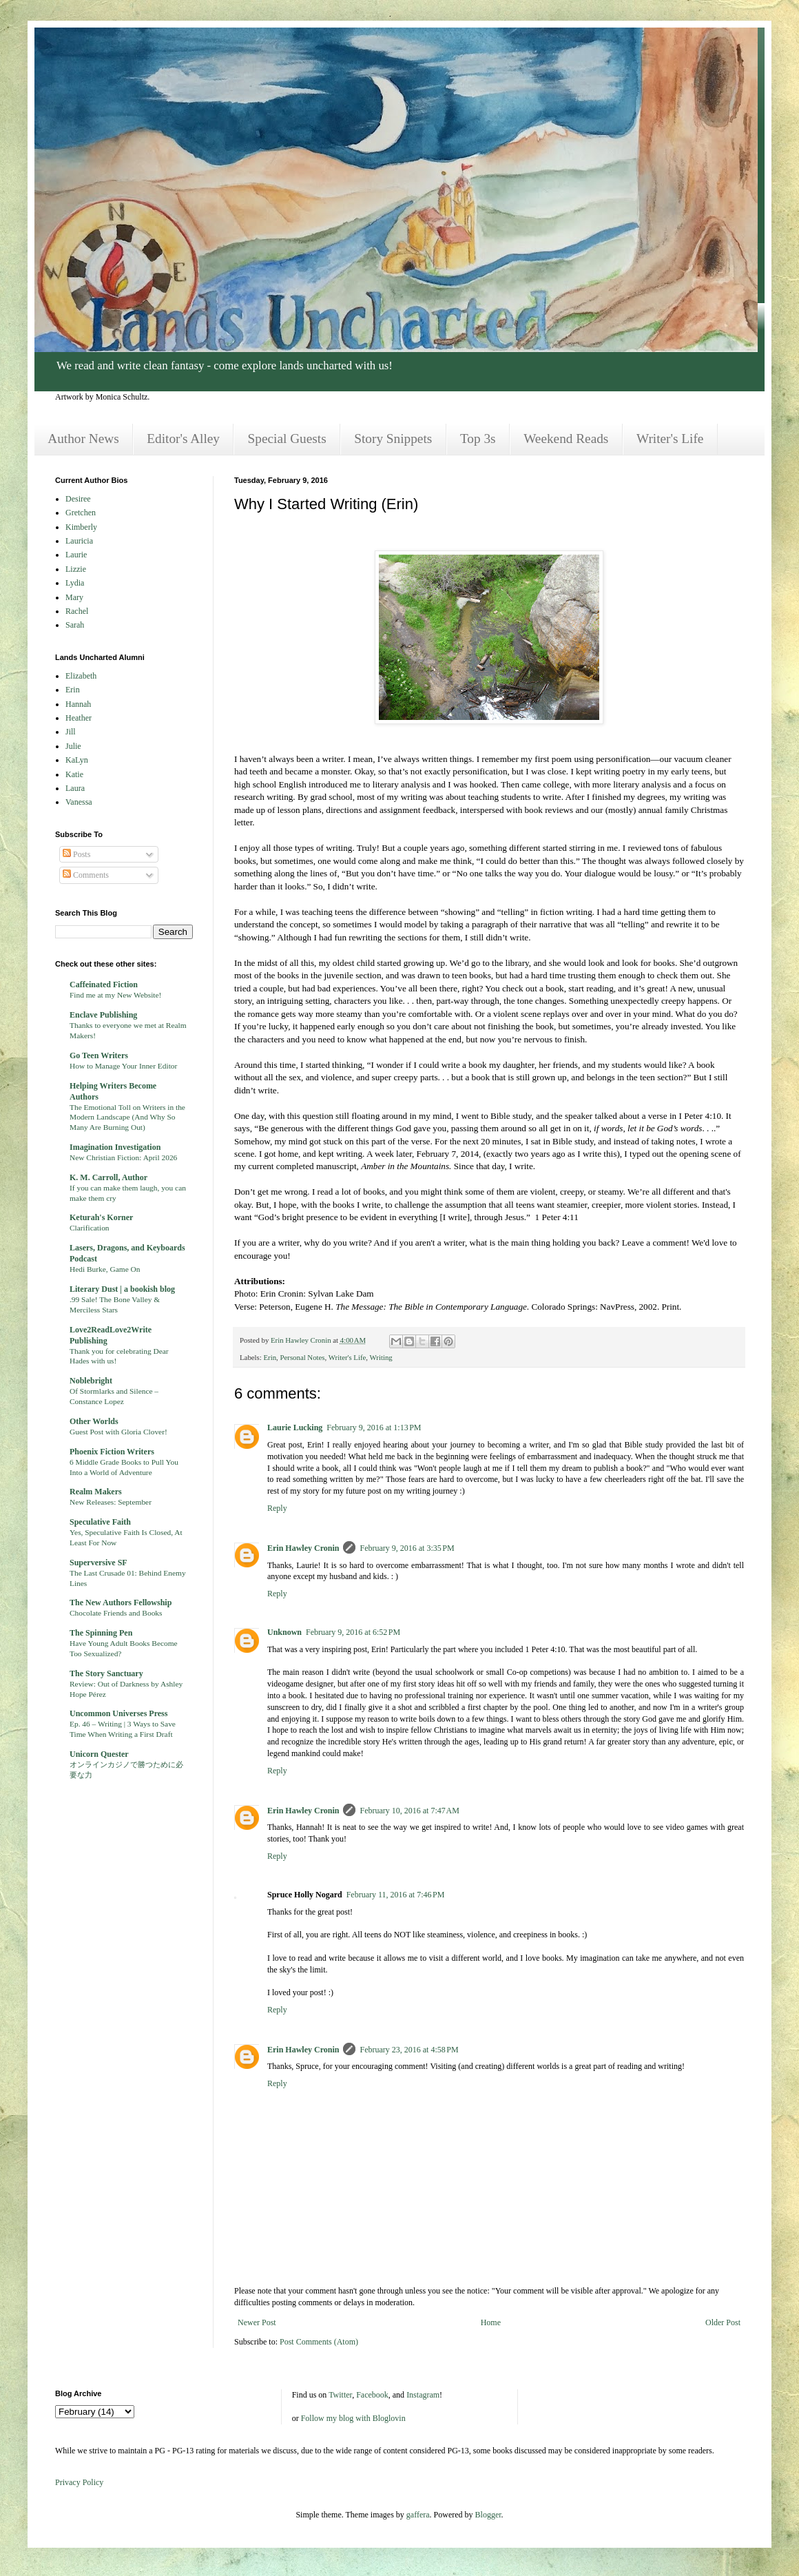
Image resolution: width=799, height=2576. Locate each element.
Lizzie (75, 569)
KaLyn (76, 760)
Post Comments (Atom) (319, 2342)
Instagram (422, 2395)
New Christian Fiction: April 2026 (123, 1157)
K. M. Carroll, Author (108, 1177)
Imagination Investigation (115, 1147)
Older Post (722, 2322)
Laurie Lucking (294, 1427)
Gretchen (80, 512)
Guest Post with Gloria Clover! (118, 1432)
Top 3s (478, 438)
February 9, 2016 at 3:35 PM (407, 1548)
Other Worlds (94, 1421)
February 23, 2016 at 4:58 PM (409, 2049)
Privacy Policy (79, 2482)
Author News (83, 438)
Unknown (284, 1632)
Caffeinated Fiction (104, 984)
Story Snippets (393, 438)
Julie (73, 746)
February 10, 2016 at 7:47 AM (409, 1810)
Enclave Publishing (103, 1015)
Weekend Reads (565, 438)
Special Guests (287, 438)
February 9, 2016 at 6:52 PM (353, 1632)
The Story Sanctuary (106, 1673)
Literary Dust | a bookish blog (122, 1289)
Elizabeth (80, 676)
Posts (76, 854)
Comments (86, 875)
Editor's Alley (183, 438)
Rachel (76, 611)
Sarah (74, 625)
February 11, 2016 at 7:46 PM (395, 1894)
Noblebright (91, 1380)
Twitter (340, 2395)
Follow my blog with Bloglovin (353, 2418)
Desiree (78, 499)
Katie (74, 774)
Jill (70, 731)
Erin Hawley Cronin (303, 1548)
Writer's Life (669, 438)
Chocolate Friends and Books (116, 1613)
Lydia (74, 583)
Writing (381, 1357)
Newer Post (257, 2322)
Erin (269, 1357)
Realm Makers (96, 1491)
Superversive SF (98, 1562)
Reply (277, 1508)
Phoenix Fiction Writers (112, 1451)
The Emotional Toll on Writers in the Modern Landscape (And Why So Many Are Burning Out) (127, 1117)
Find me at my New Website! (115, 995)
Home (491, 2322)
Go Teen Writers (99, 1055)
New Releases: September (111, 1502)
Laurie (76, 554)
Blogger (488, 2515)
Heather (78, 718)
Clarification (90, 1228)
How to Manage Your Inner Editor (123, 1066)
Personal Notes (302, 1357)
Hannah (78, 704)
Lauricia (79, 541)
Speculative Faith (100, 1522)
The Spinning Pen (101, 1633)
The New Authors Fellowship (121, 1602)
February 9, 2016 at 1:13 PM (373, 1427)
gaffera (418, 2515)
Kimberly (81, 527)
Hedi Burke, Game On (105, 1269)
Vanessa (78, 802)
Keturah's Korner (101, 1217)
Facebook (372, 2395)
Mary (74, 597)
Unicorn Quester (99, 1754)
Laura (75, 788)
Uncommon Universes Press (118, 1713)
